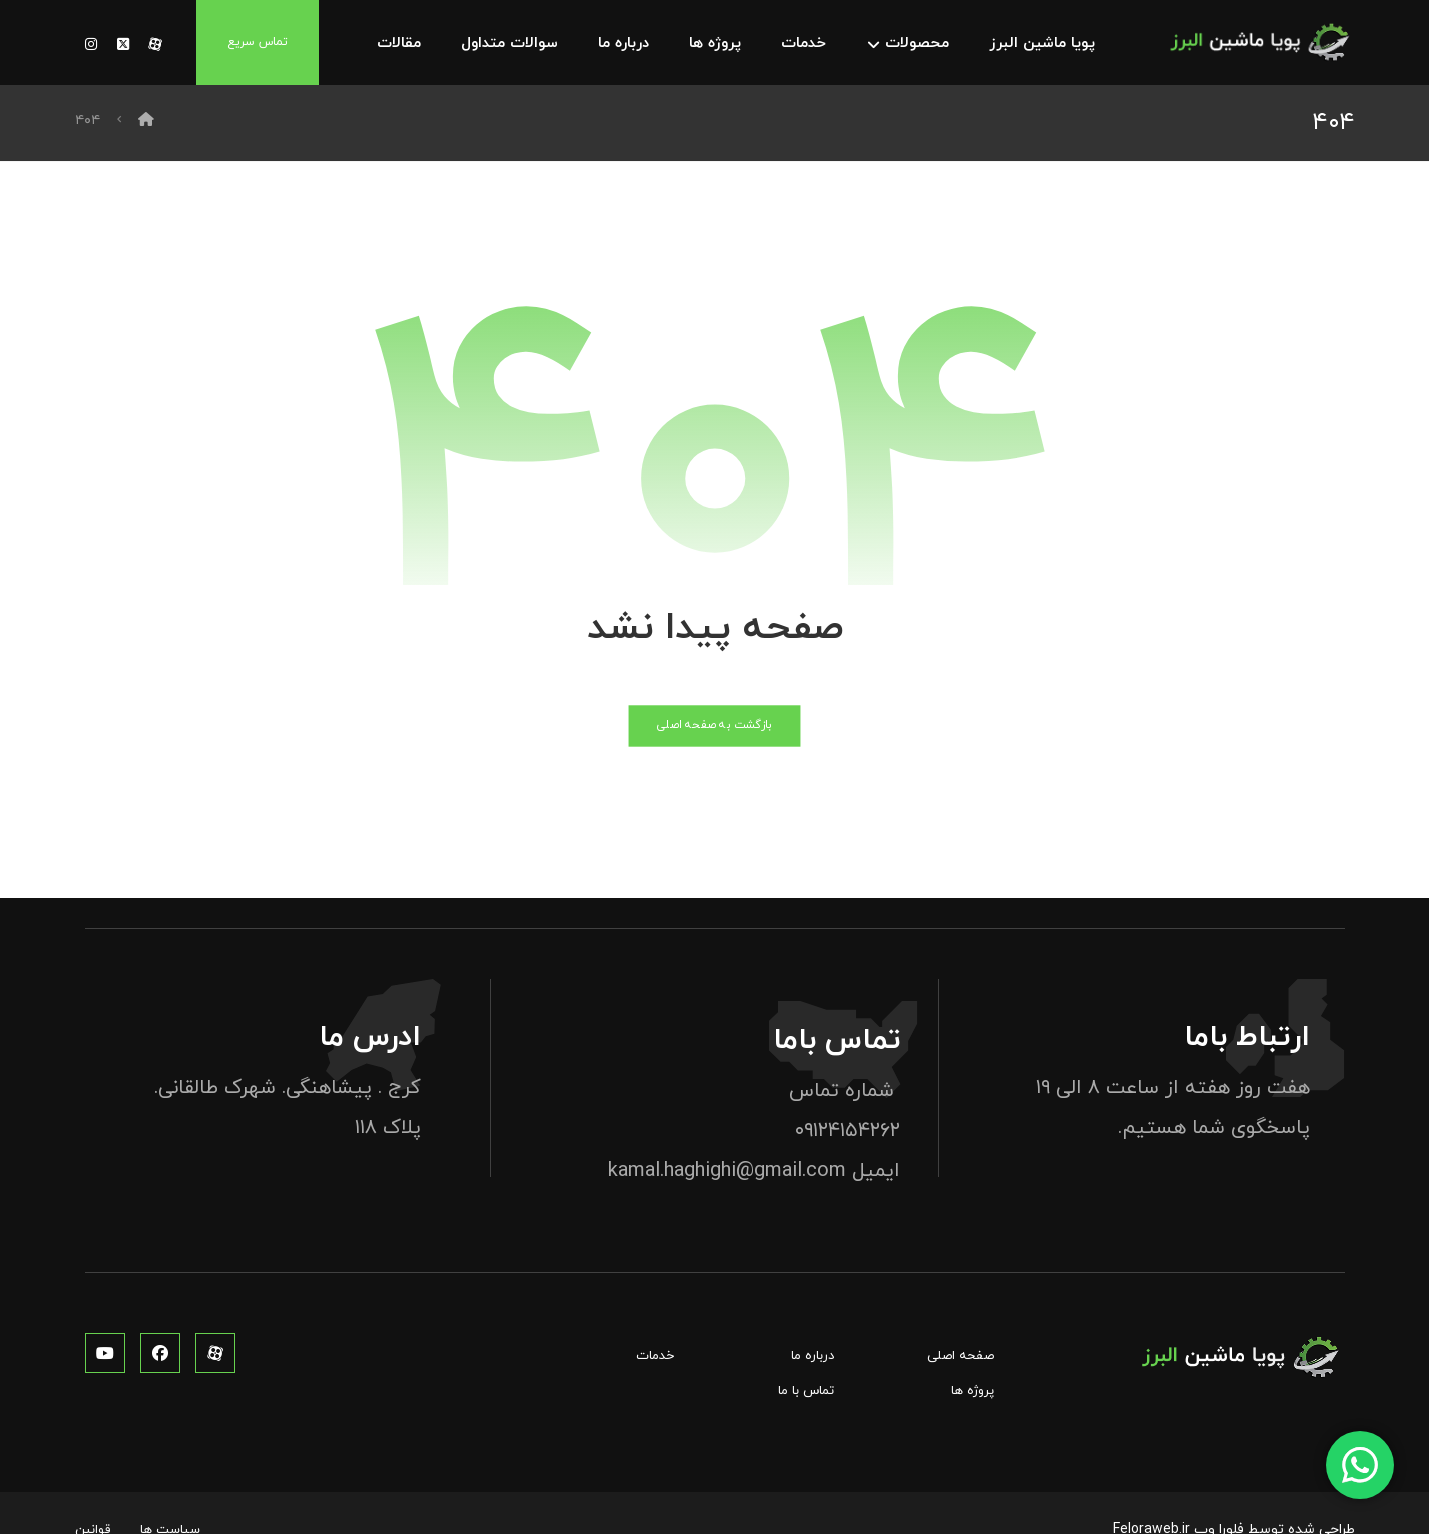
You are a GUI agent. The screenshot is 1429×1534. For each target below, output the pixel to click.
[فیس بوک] (160, 1354)
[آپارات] (155, 45)
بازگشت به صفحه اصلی (714, 729)
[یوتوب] (105, 1354)
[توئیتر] (123, 45)
